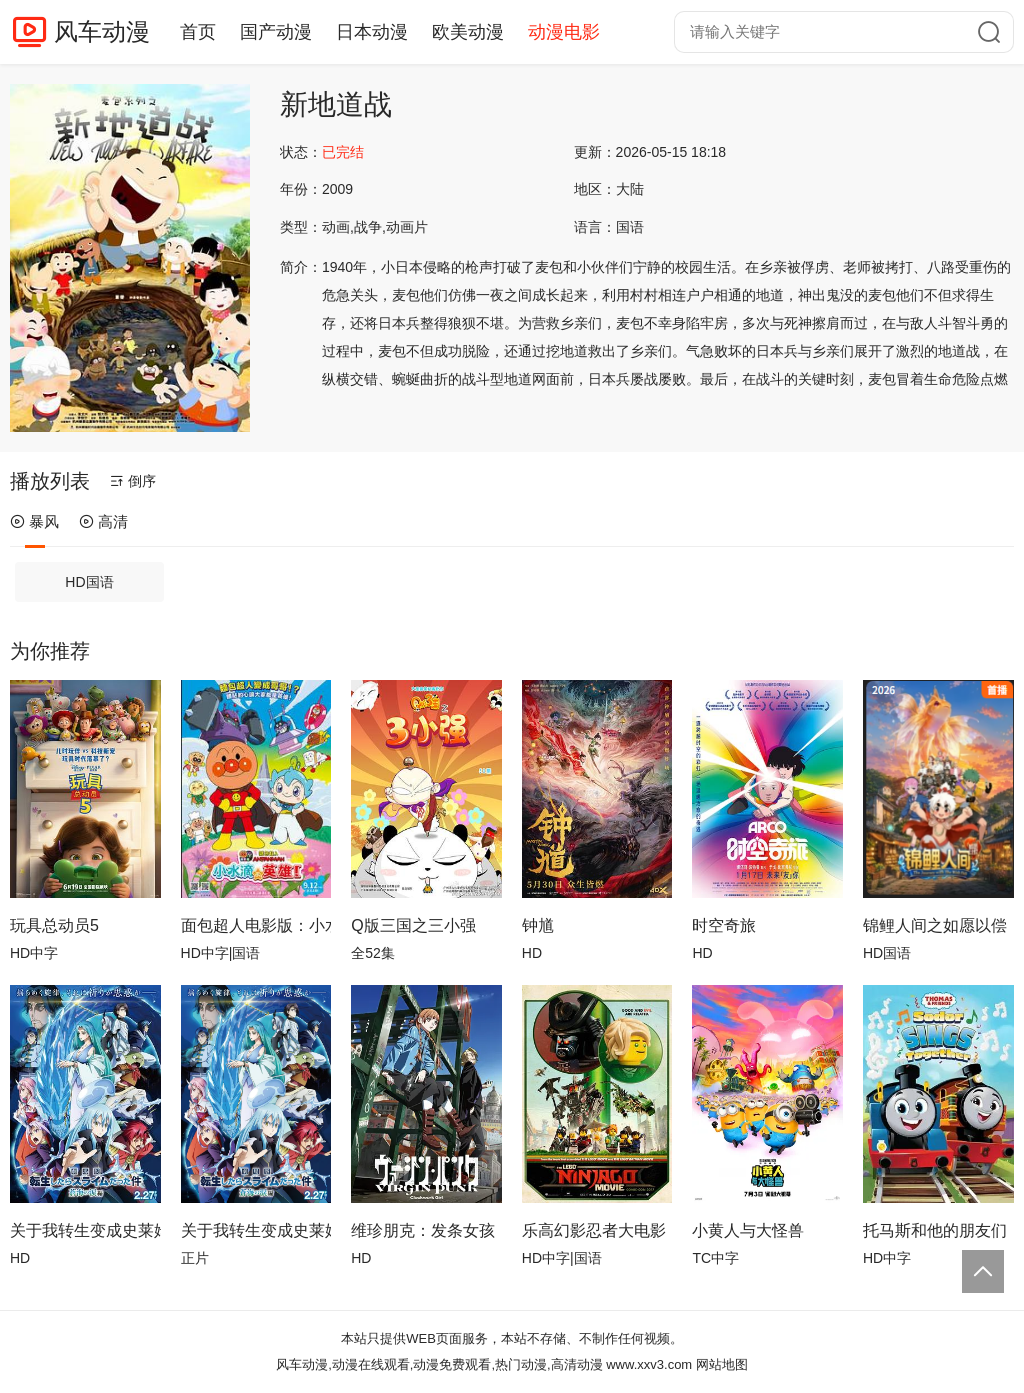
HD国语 (89, 582)
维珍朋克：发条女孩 (423, 1230)
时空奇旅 (724, 925)
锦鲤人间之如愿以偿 (935, 925)
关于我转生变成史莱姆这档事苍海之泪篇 (85, 1230)
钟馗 (538, 925)
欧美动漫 (468, 32)
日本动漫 (372, 32)
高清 (103, 521)
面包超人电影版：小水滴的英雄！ (256, 925)
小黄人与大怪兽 (748, 1230)
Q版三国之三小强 (413, 925)
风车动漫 (102, 31)
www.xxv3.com (649, 1364)
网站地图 (722, 1364)
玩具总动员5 (54, 925)
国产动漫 (276, 32)
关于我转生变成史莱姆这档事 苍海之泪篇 (256, 1230)
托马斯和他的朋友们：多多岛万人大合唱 (938, 1230)
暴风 (34, 521)
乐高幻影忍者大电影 (594, 1230)
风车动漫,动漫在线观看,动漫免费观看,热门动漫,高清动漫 (439, 1364)
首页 (198, 32)
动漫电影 (564, 32)
